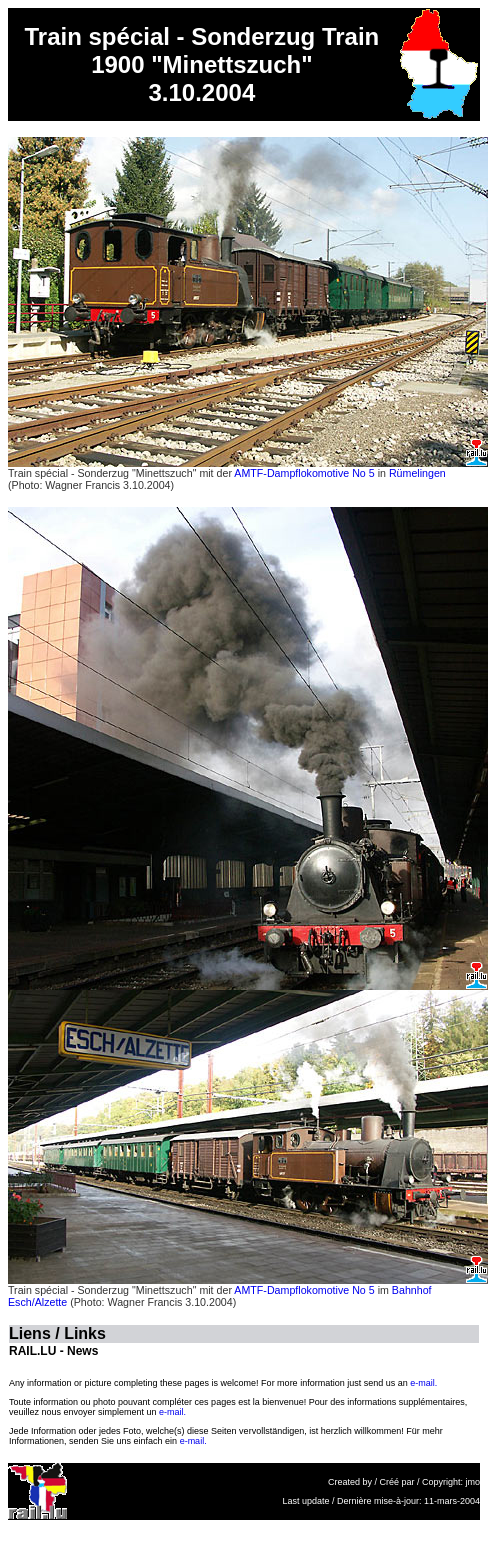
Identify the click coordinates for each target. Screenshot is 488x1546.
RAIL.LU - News (53, 1351)
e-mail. (423, 1383)
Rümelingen (417, 473)
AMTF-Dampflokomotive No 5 (304, 473)
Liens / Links (57, 1333)
